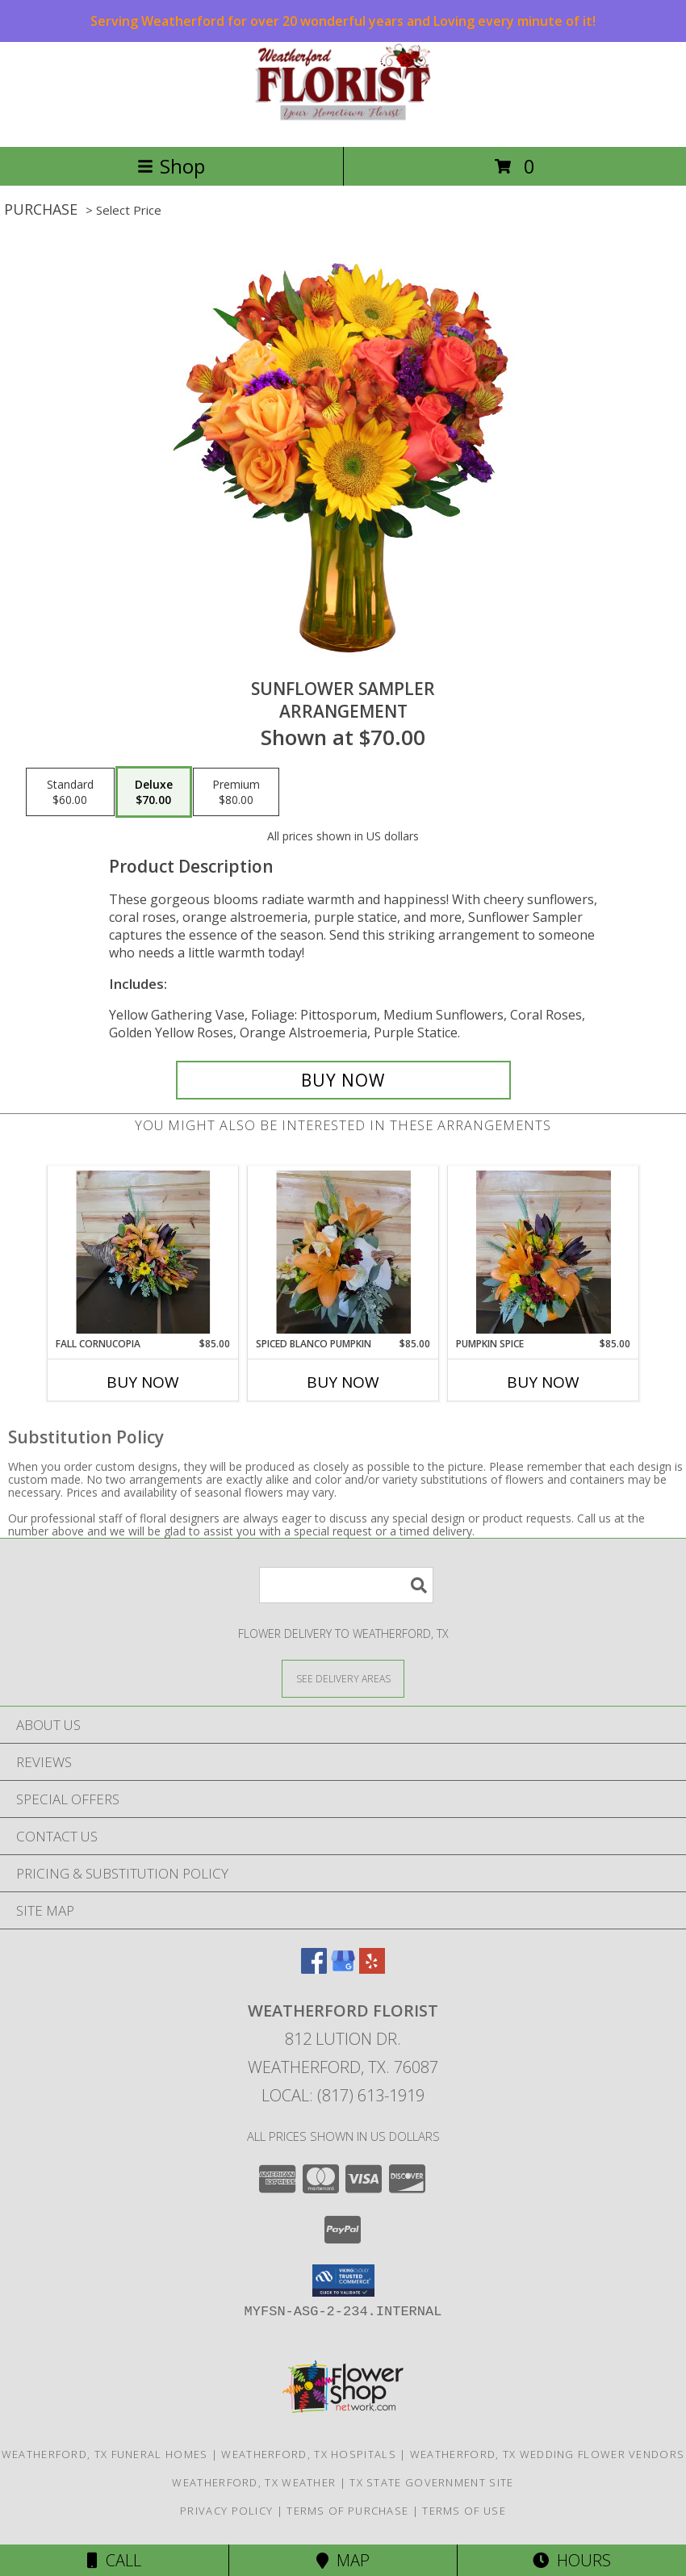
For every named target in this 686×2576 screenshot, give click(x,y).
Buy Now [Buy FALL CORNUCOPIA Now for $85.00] (143, 1382)
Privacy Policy (226, 2510)
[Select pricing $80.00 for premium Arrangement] (236, 792)
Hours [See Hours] (572, 2560)
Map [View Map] (343, 2560)
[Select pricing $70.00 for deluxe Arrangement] (154, 792)
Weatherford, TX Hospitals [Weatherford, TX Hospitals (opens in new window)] (308, 2454)
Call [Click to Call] (114, 2560)
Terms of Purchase (347, 2510)
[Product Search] (346, 1585)
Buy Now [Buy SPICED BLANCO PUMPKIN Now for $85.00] (343, 1382)
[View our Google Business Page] (343, 1968)
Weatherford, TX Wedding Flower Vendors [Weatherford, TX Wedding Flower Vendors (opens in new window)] (547, 2454)
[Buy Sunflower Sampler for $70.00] (343, 1080)
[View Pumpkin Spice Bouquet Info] (543, 1252)
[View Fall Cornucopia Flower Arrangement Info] (143, 1252)
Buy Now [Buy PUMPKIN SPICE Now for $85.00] (543, 1382)
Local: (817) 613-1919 (343, 2095)
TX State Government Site (431, 2482)
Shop (171, 166)
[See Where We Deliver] (343, 1678)
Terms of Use (464, 2510)
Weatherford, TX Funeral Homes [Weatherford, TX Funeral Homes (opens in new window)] (105, 2454)
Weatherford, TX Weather (254, 2482)
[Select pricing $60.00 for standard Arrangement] (70, 792)
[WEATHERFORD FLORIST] (343, 123)
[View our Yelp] (372, 1968)
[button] (343, 2280)
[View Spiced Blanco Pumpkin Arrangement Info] (343, 1252)
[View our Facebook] (314, 1968)
